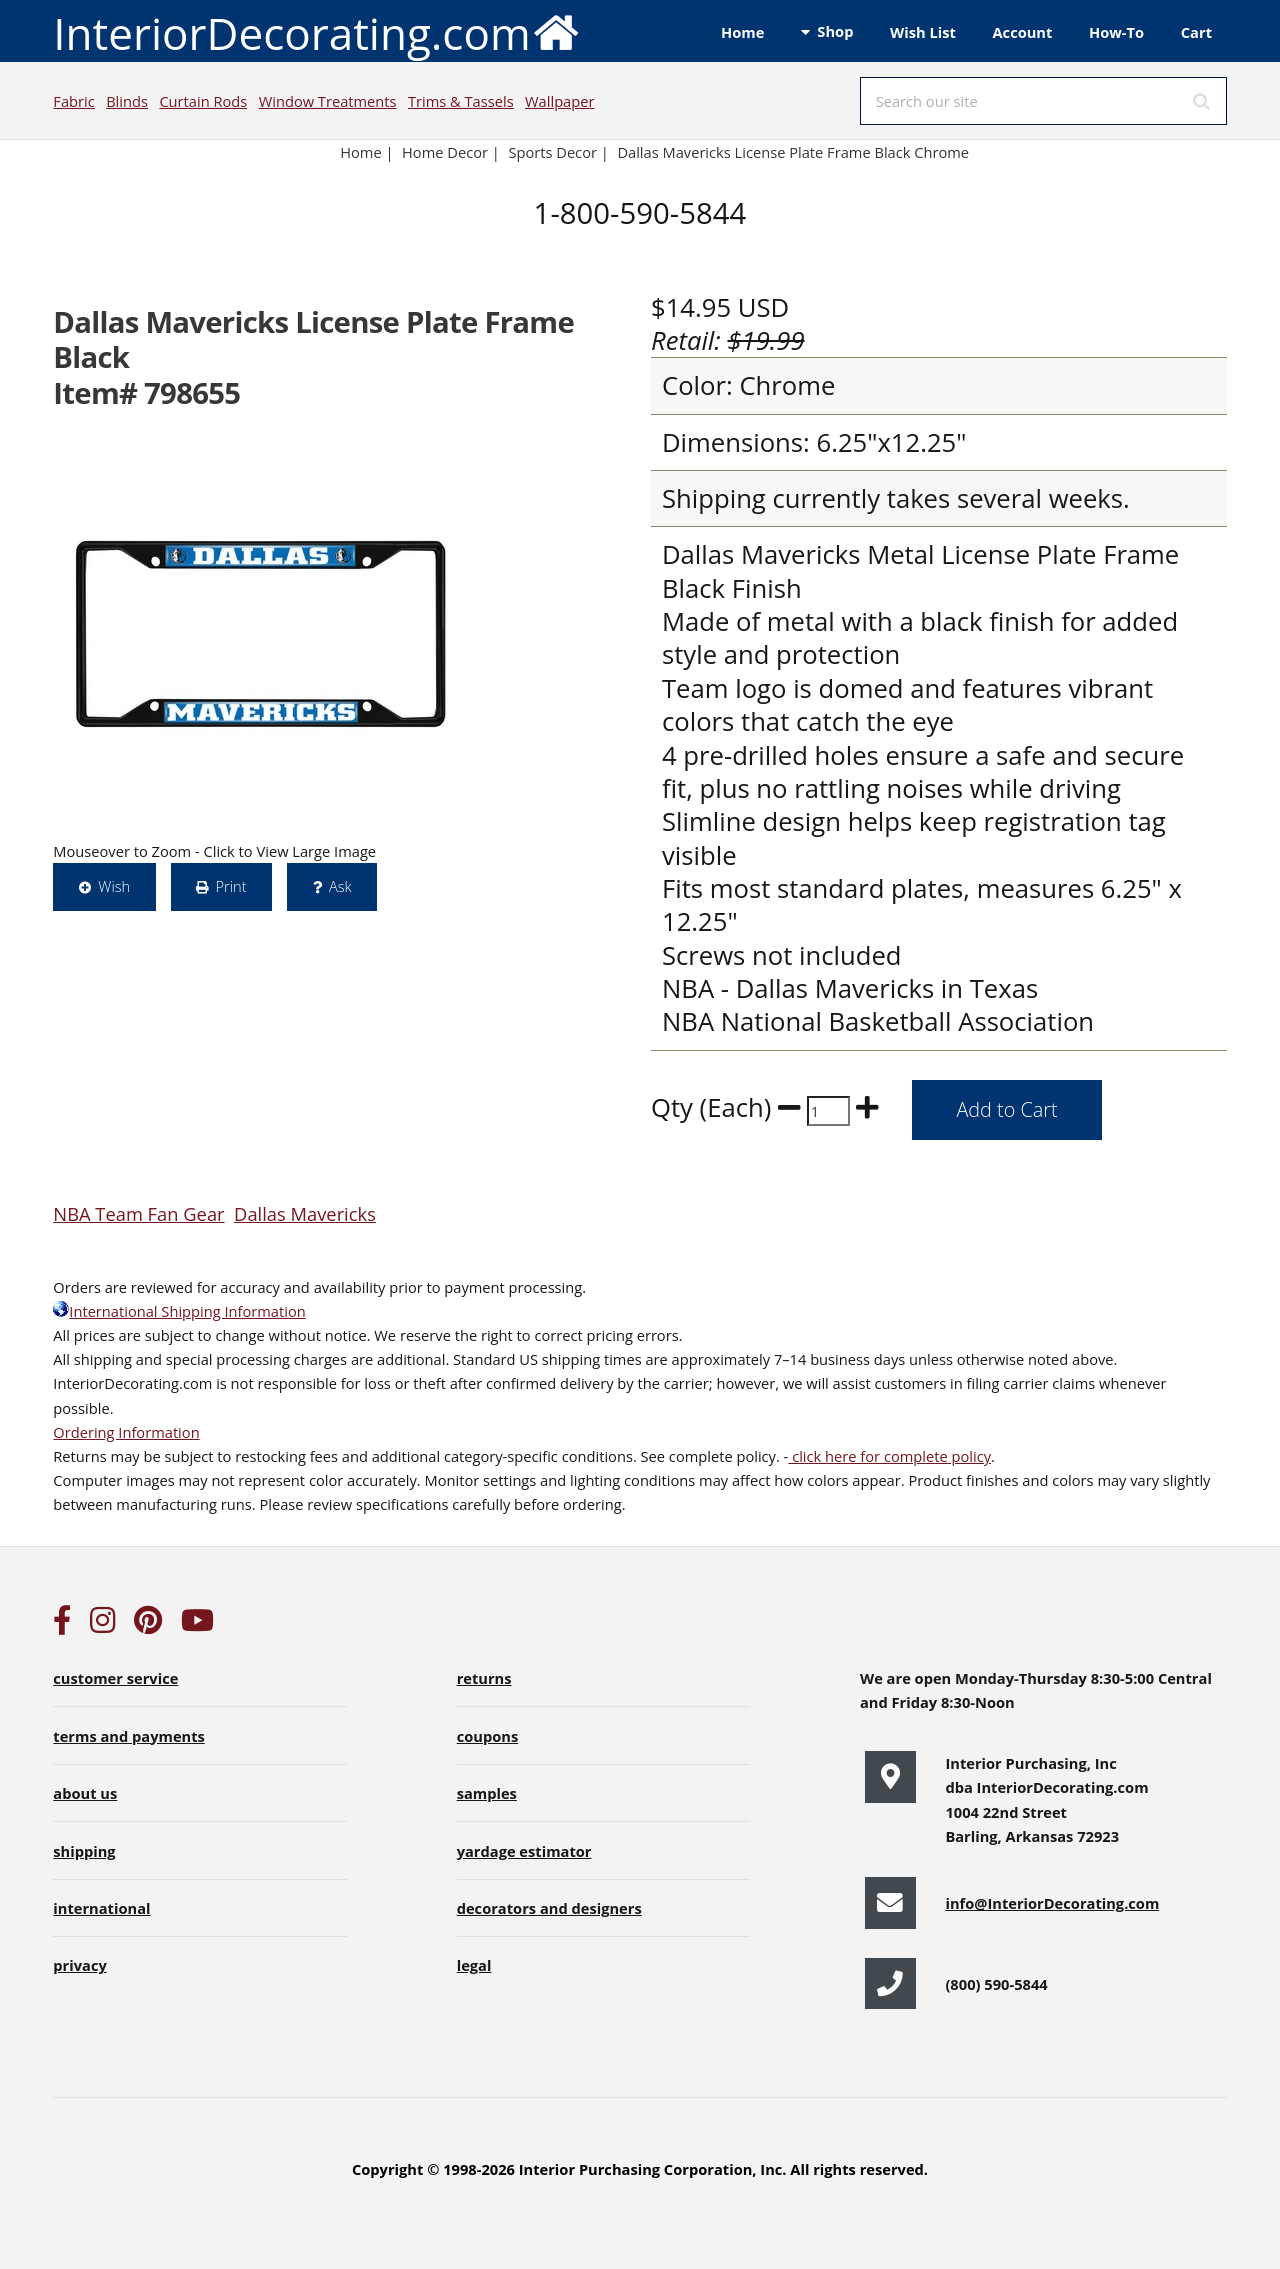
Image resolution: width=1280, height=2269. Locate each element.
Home (742, 32)
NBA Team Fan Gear (138, 1213)
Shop (835, 31)
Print (230, 886)
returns (484, 1678)
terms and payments (129, 1736)
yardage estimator (524, 1851)
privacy (79, 1965)
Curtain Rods (203, 101)
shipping (84, 1851)
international (101, 1908)
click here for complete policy (889, 1456)
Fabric (73, 101)
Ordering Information (126, 1432)
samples (487, 1793)
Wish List (923, 32)
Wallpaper (559, 101)
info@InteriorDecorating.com (1052, 1903)
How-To (1116, 32)
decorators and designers (549, 1908)
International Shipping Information (179, 1311)
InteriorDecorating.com (316, 31)
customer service (115, 1678)
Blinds (127, 101)
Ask (340, 886)
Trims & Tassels (461, 101)
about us (85, 1793)
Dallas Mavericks (305, 1213)
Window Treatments (328, 101)
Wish (114, 886)
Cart (1196, 32)
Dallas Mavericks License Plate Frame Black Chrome (793, 152)
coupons (488, 1736)
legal (474, 1965)
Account (1022, 32)
